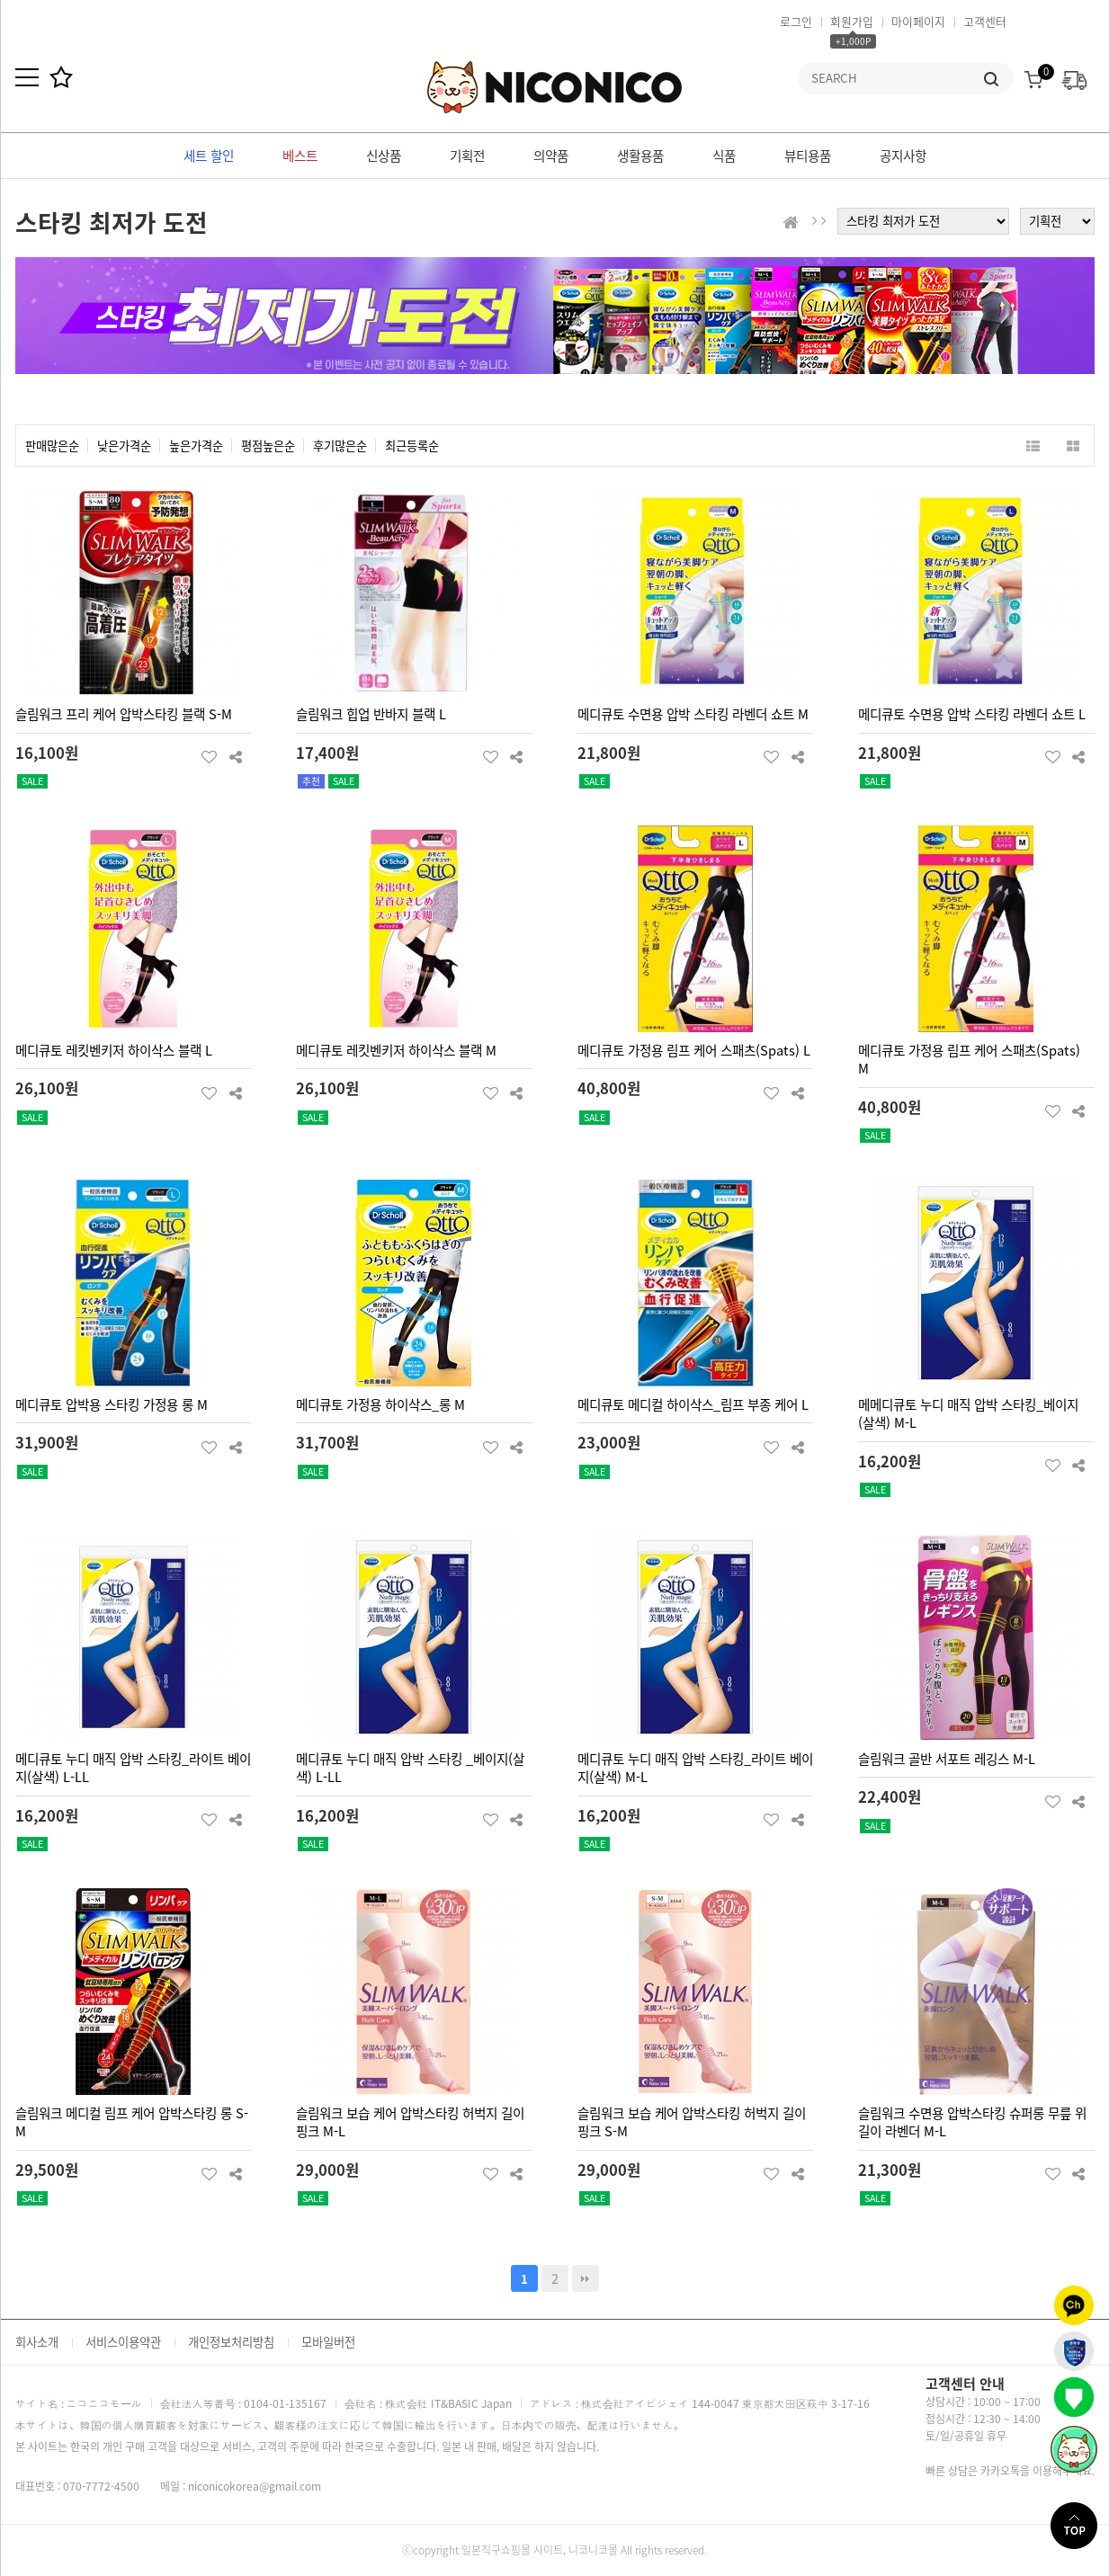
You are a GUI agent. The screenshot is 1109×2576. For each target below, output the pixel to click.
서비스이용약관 (123, 2341)
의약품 (550, 155)
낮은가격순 (124, 445)
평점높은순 (268, 445)
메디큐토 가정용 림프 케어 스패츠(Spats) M (969, 1059)
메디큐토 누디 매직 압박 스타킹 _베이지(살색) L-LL (410, 1768)
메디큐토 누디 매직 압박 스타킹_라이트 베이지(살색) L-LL (133, 1768)
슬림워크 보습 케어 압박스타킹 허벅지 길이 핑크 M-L (410, 2122)
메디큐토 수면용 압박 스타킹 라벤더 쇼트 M (693, 714)
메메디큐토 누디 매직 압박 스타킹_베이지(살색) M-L (968, 1414)
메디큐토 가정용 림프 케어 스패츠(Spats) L (693, 1050)
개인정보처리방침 (231, 2341)
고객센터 (984, 21)
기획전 (467, 155)
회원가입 (851, 21)
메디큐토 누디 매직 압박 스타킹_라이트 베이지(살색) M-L (695, 1768)
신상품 (383, 155)
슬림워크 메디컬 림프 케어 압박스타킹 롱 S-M (131, 2122)
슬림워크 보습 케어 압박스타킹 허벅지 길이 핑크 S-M (691, 2122)
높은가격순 (196, 445)
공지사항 (903, 155)
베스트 (299, 155)
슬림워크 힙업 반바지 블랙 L (371, 714)
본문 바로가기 (0, 0)
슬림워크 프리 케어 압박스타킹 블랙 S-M (123, 714)
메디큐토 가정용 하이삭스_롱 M (380, 1404)
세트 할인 (208, 155)
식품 (724, 155)
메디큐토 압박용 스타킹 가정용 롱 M (111, 1404)
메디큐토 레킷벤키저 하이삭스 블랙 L (113, 1050)
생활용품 (640, 155)
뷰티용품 (807, 155)
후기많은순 (340, 445)
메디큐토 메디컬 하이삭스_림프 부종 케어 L (693, 1404)
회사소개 (36, 2341)
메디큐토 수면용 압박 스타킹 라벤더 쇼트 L (972, 714)
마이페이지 (918, 21)
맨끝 (585, 2278)
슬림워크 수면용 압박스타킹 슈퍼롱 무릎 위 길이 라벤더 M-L (972, 2122)
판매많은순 (52, 445)
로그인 (796, 21)
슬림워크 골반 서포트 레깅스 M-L (946, 1759)
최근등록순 (412, 445)
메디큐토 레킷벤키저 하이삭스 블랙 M (396, 1050)
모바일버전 (328, 2341)
